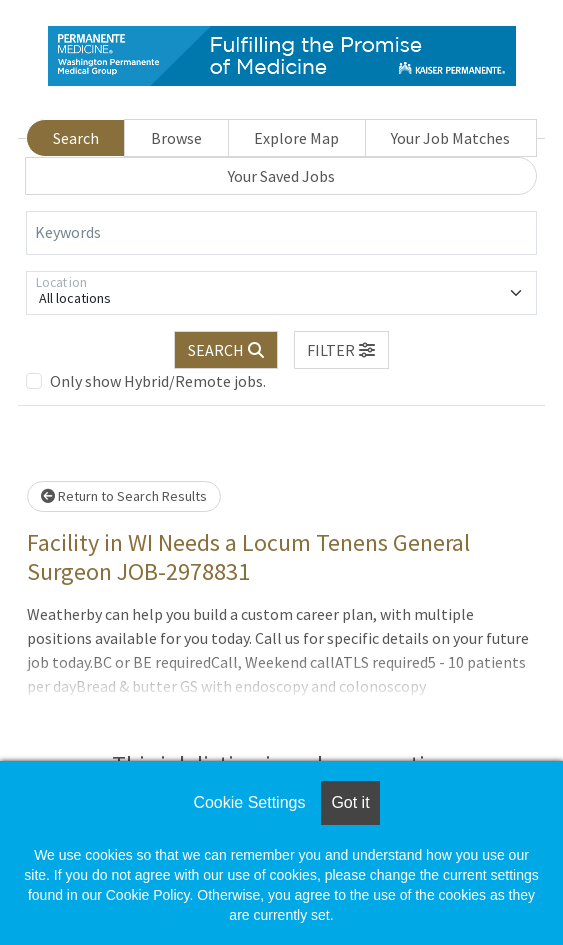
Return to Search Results (124, 496)
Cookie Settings (249, 802)
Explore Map (296, 138)
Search (76, 138)
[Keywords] (281, 233)
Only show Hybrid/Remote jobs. (158, 381)
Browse (176, 138)
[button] (342, 350)
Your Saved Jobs (281, 176)
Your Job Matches (450, 138)
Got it (350, 802)
